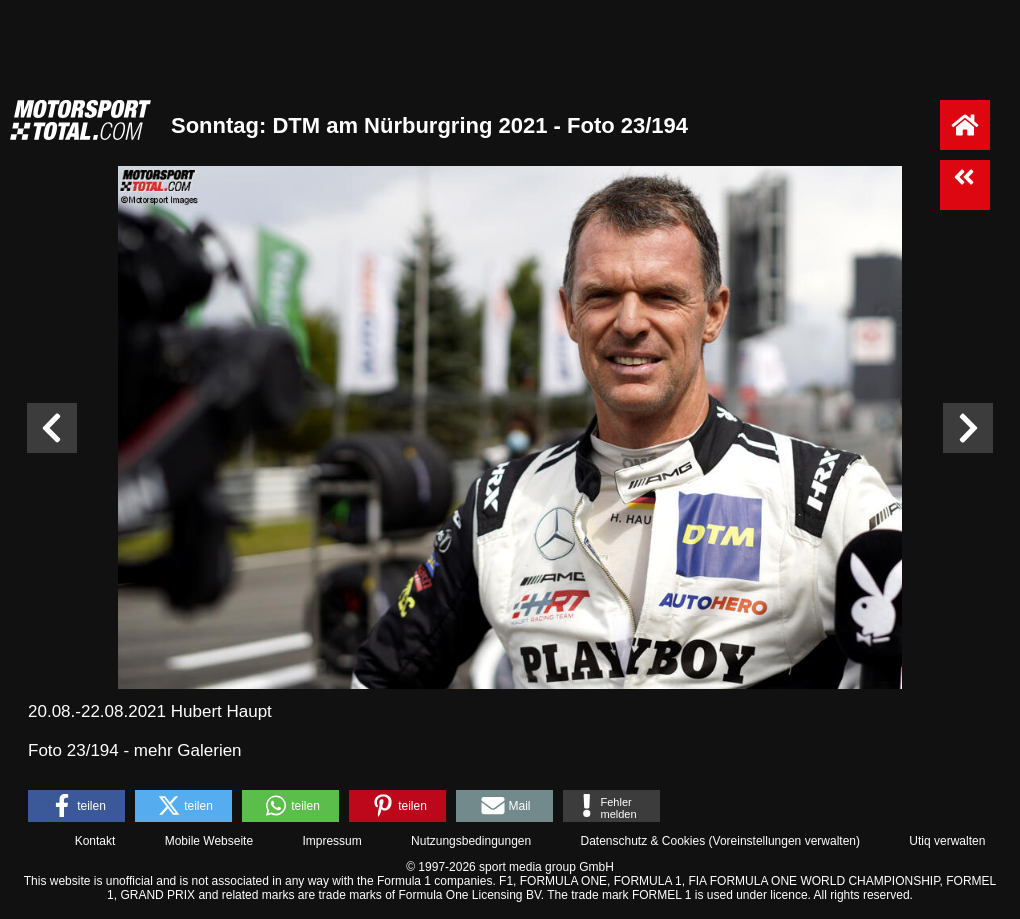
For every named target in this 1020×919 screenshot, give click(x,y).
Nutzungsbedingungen (471, 841)
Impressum (331, 841)
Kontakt (95, 841)
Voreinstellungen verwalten (784, 841)
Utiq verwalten (947, 841)
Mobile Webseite (209, 841)
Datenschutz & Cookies (642, 841)
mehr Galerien (188, 750)
